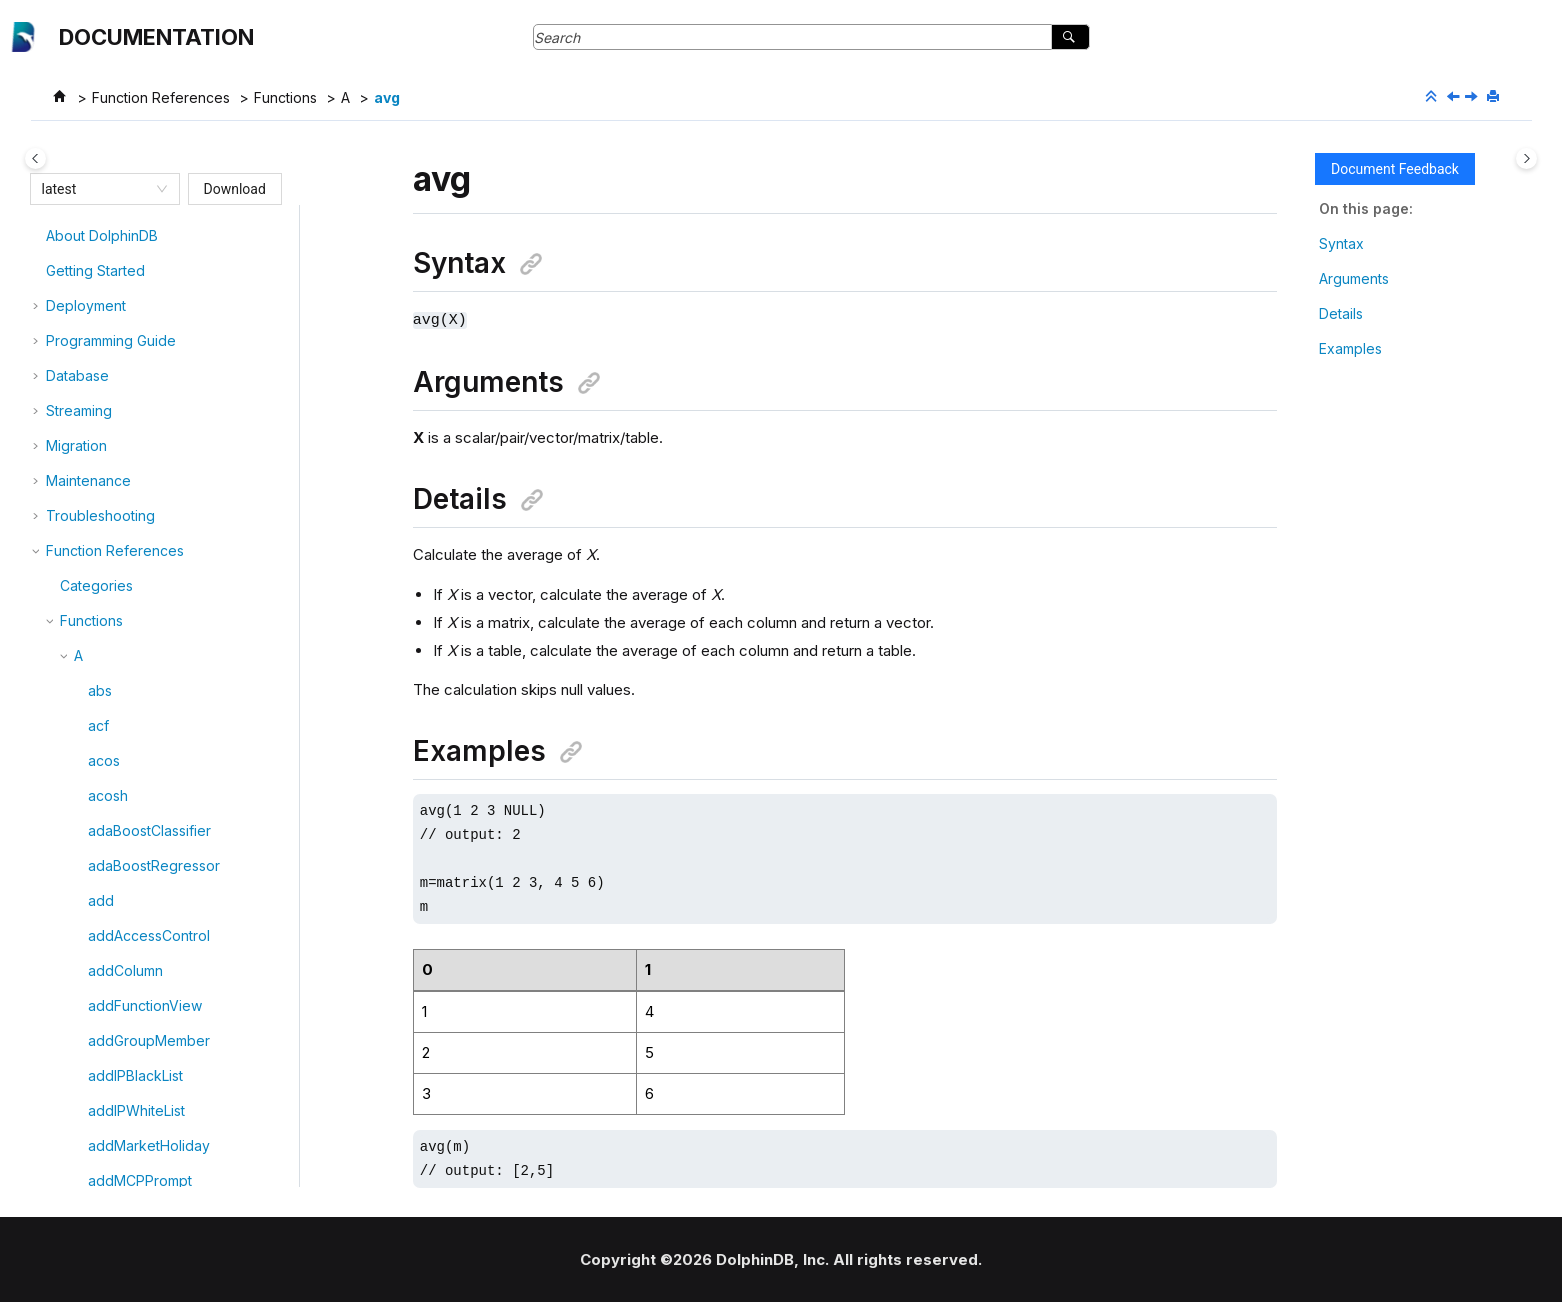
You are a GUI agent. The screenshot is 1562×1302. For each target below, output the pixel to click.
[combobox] (96, 189)
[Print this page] (1495, 97)
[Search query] (811, 37)
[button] (80, 237)
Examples (1350, 348)
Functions (285, 97)
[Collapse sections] (1433, 97)
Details (1341, 313)
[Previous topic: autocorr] (1455, 97)
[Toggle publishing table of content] (35, 158)
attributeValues (136, 411)
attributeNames (137, 341)
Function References (161, 97)
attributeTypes (135, 376)
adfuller (113, 551)
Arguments (1354, 278)
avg (387, 97)
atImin (106, 306)
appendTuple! (134, 516)
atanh (106, 236)
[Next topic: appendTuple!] (1473, 97)
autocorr (116, 446)
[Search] (1070, 37)
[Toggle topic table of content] (1526, 158)
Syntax (1341, 243)
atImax (109, 271)
